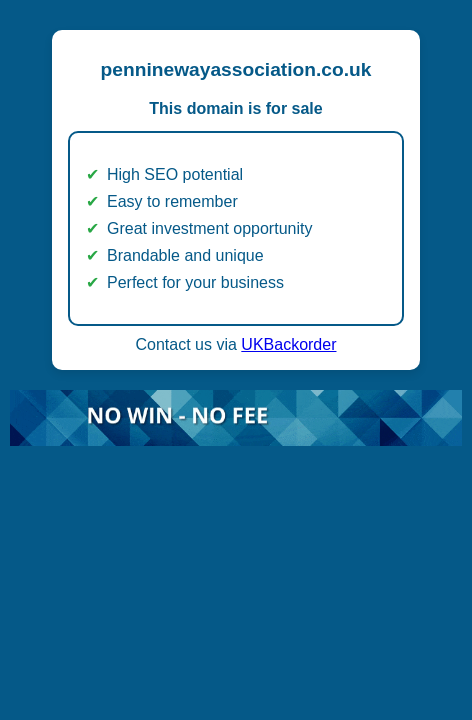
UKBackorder (288, 344)
